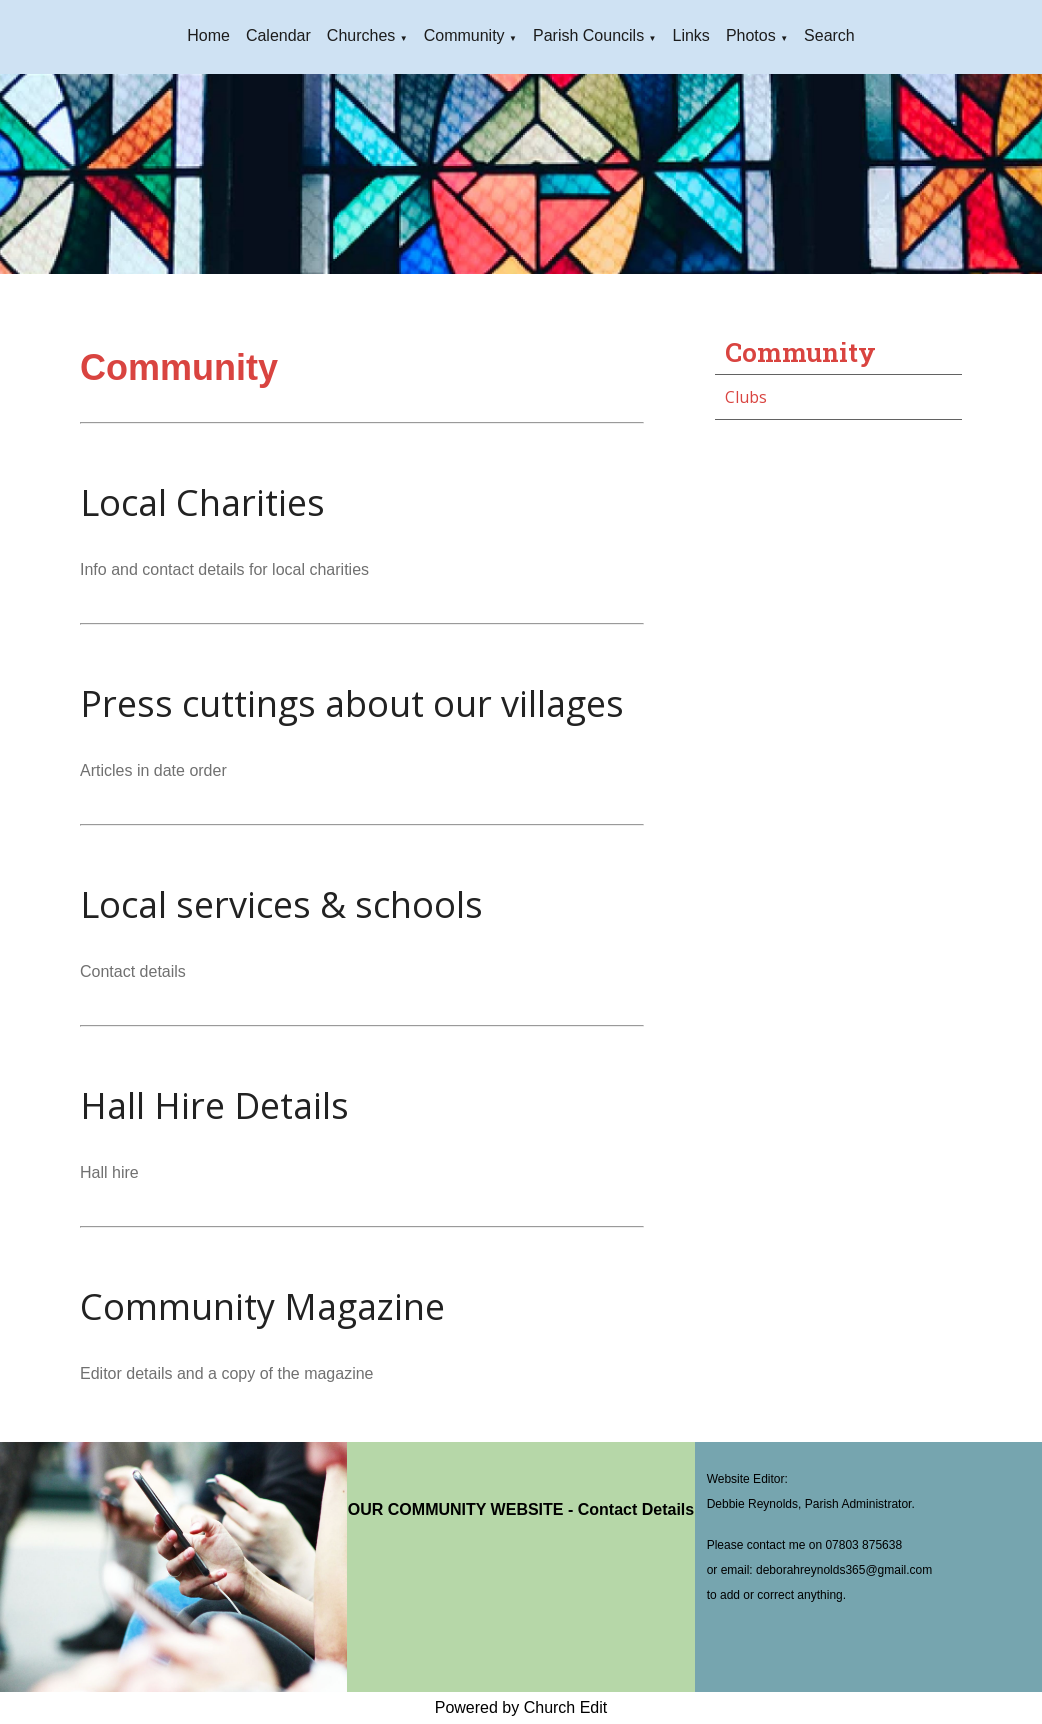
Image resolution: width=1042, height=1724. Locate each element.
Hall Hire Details (214, 1105)
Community (464, 35)
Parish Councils (588, 35)
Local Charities (202, 502)
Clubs (746, 397)
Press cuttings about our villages (352, 703)
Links (691, 35)
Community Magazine (262, 1306)
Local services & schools (281, 904)
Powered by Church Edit (521, 1707)
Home (208, 35)
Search (829, 35)
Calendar (278, 35)
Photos (751, 35)
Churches (361, 35)
